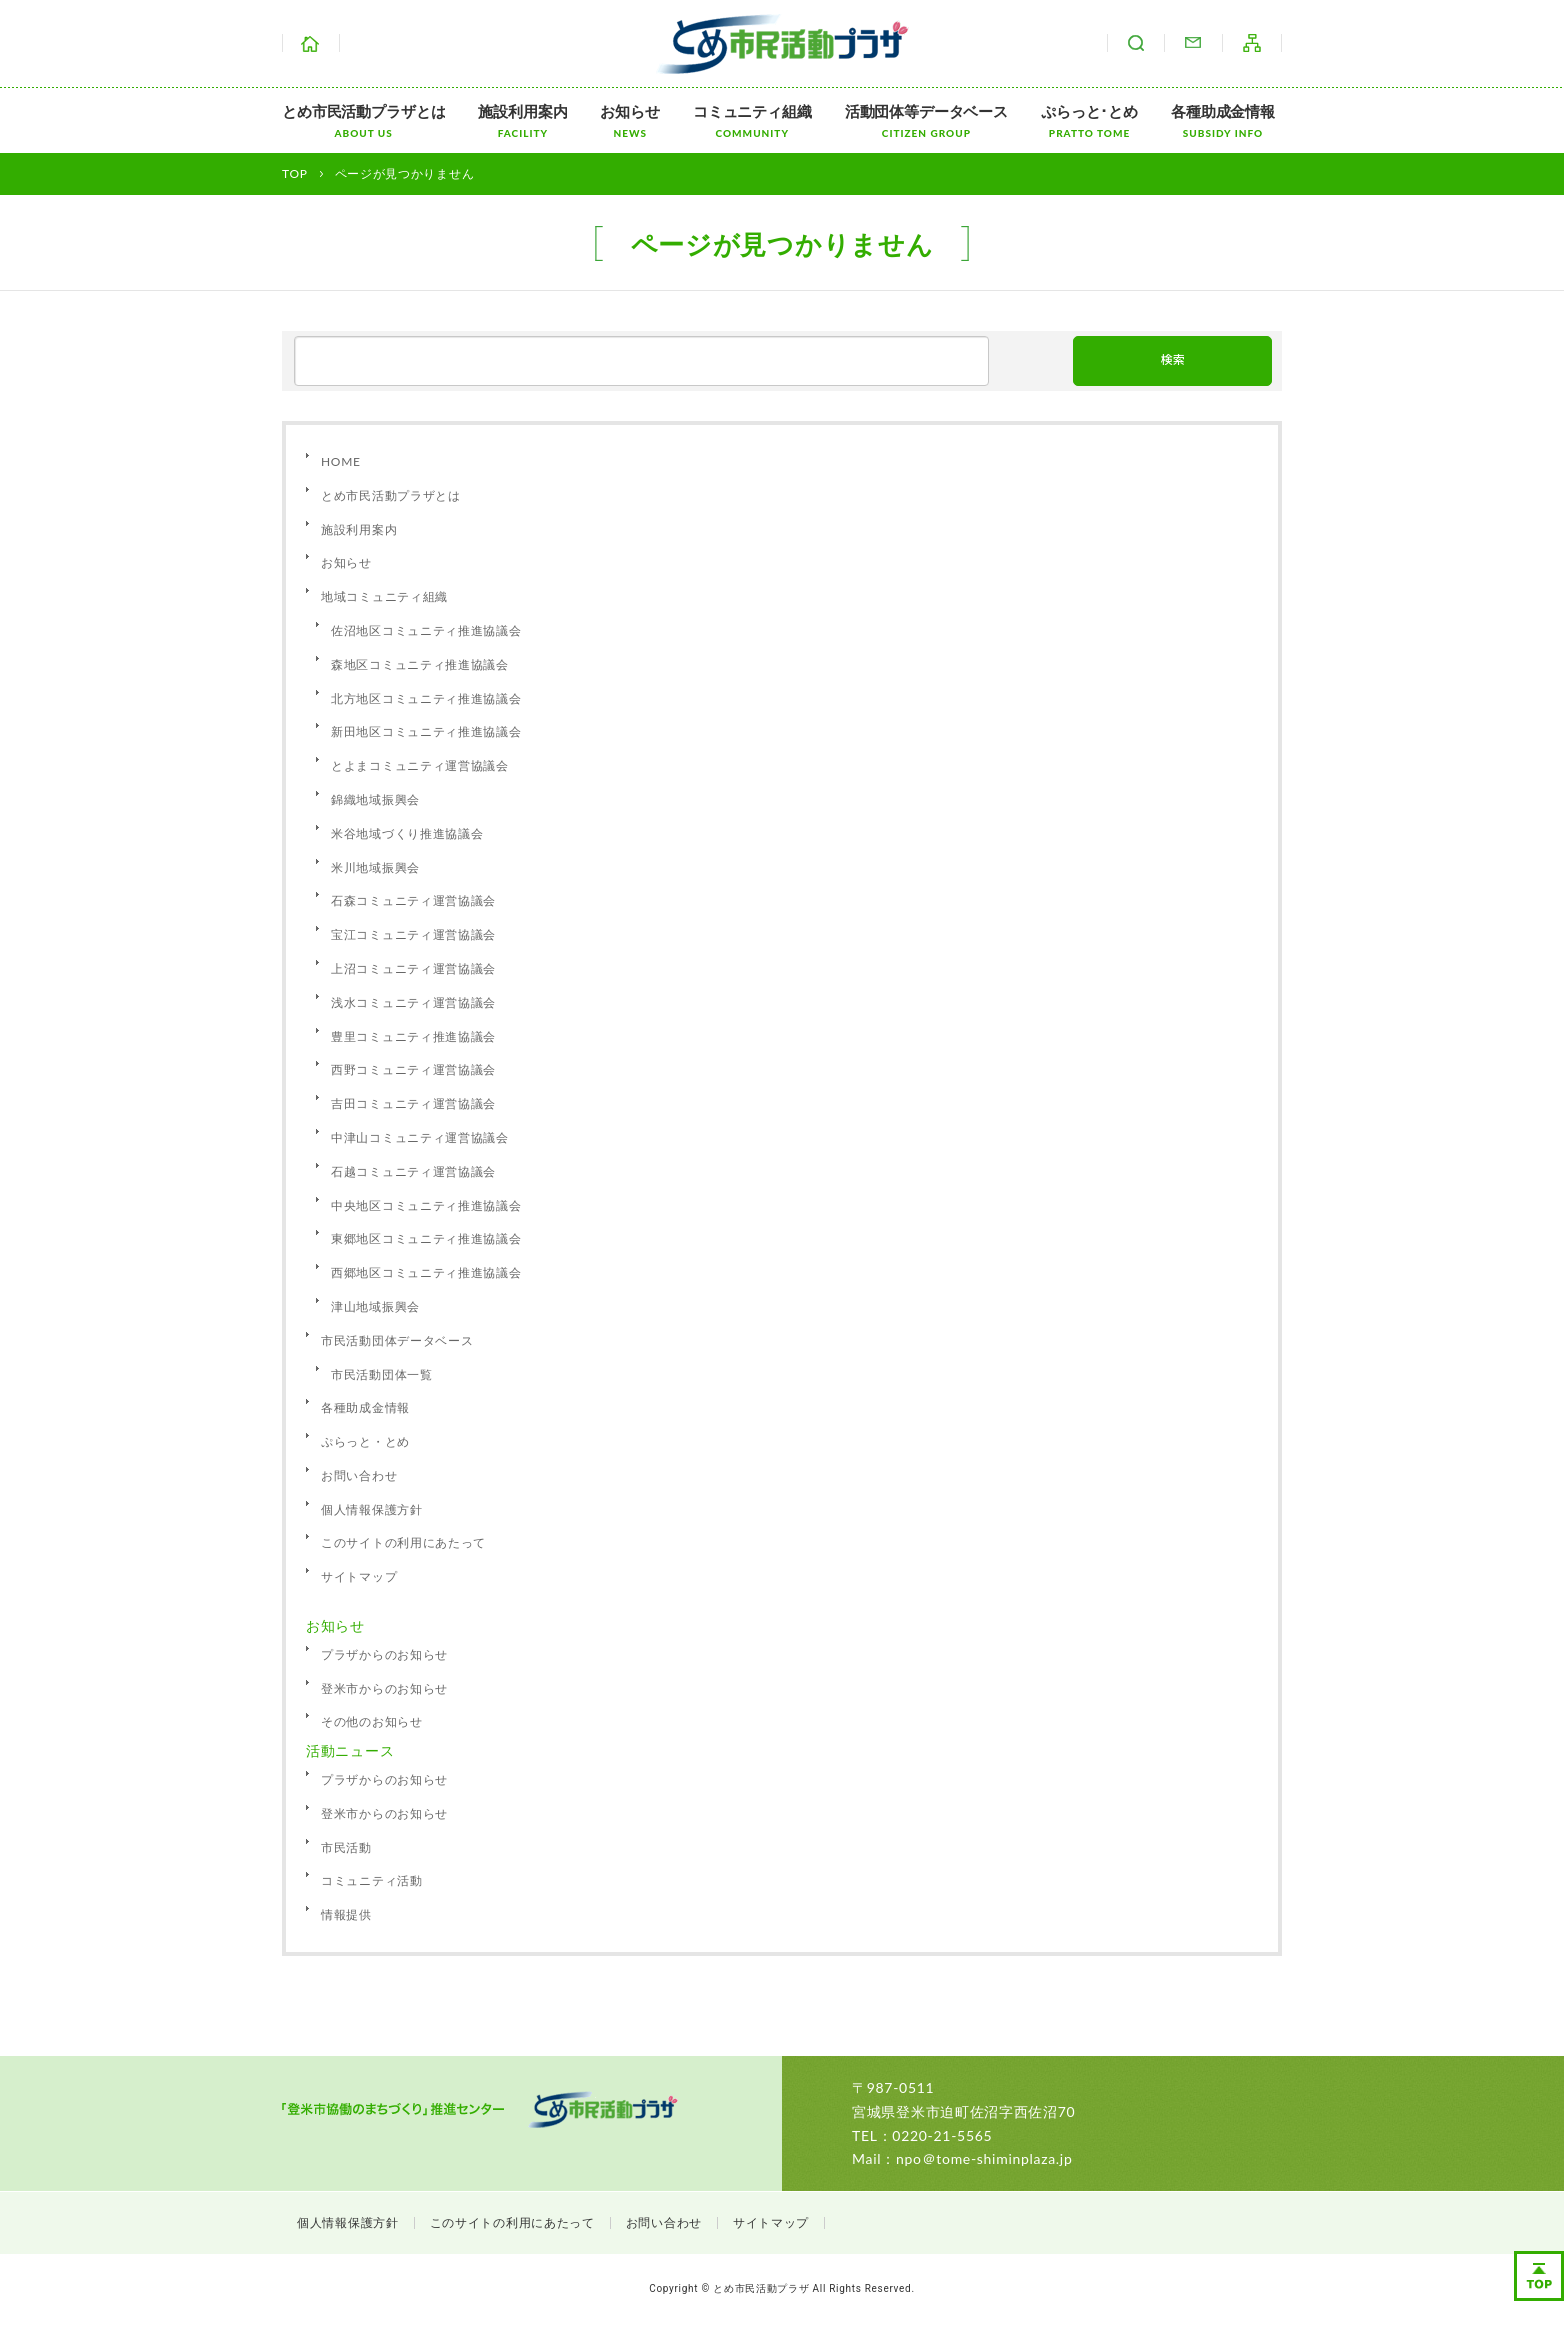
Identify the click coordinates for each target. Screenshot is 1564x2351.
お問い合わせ (1193, 43)
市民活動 (346, 1847)
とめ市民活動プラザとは (363, 120)
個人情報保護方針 (372, 1509)
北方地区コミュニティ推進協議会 (426, 698)
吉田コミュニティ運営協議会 (413, 1103)
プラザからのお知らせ (384, 1654)
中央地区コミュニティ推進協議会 (426, 1205)
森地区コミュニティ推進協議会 (420, 664)
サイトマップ (1252, 43)
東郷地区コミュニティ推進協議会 (426, 1238)
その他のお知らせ (372, 1721)
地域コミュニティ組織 (384, 596)
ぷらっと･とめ (1089, 120)
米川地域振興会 (375, 867)
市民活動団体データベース (397, 1340)
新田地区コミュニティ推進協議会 (426, 731)
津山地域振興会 (375, 1306)
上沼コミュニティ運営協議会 (413, 968)
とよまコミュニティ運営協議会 (420, 765)
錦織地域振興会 (375, 799)
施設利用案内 (522, 120)
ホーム (311, 43)
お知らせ (629, 120)
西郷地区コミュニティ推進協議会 (426, 1272)
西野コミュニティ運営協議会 (413, 1069)
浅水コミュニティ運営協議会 (413, 1002)
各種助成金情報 (1223, 120)
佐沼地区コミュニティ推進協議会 (426, 630)
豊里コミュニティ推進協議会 (413, 1036)
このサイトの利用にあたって (403, 1542)
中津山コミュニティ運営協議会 (420, 1137)
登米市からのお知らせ (384, 1688)
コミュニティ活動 (372, 1880)
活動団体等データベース (926, 120)
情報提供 (346, 1914)
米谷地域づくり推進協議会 (407, 833)
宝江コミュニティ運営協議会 (413, 934)
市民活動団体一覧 (382, 1374)
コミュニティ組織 (752, 120)
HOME (341, 461)
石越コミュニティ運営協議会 (413, 1171)
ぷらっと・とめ (365, 1441)
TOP (295, 173)
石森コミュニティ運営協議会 (413, 900)
